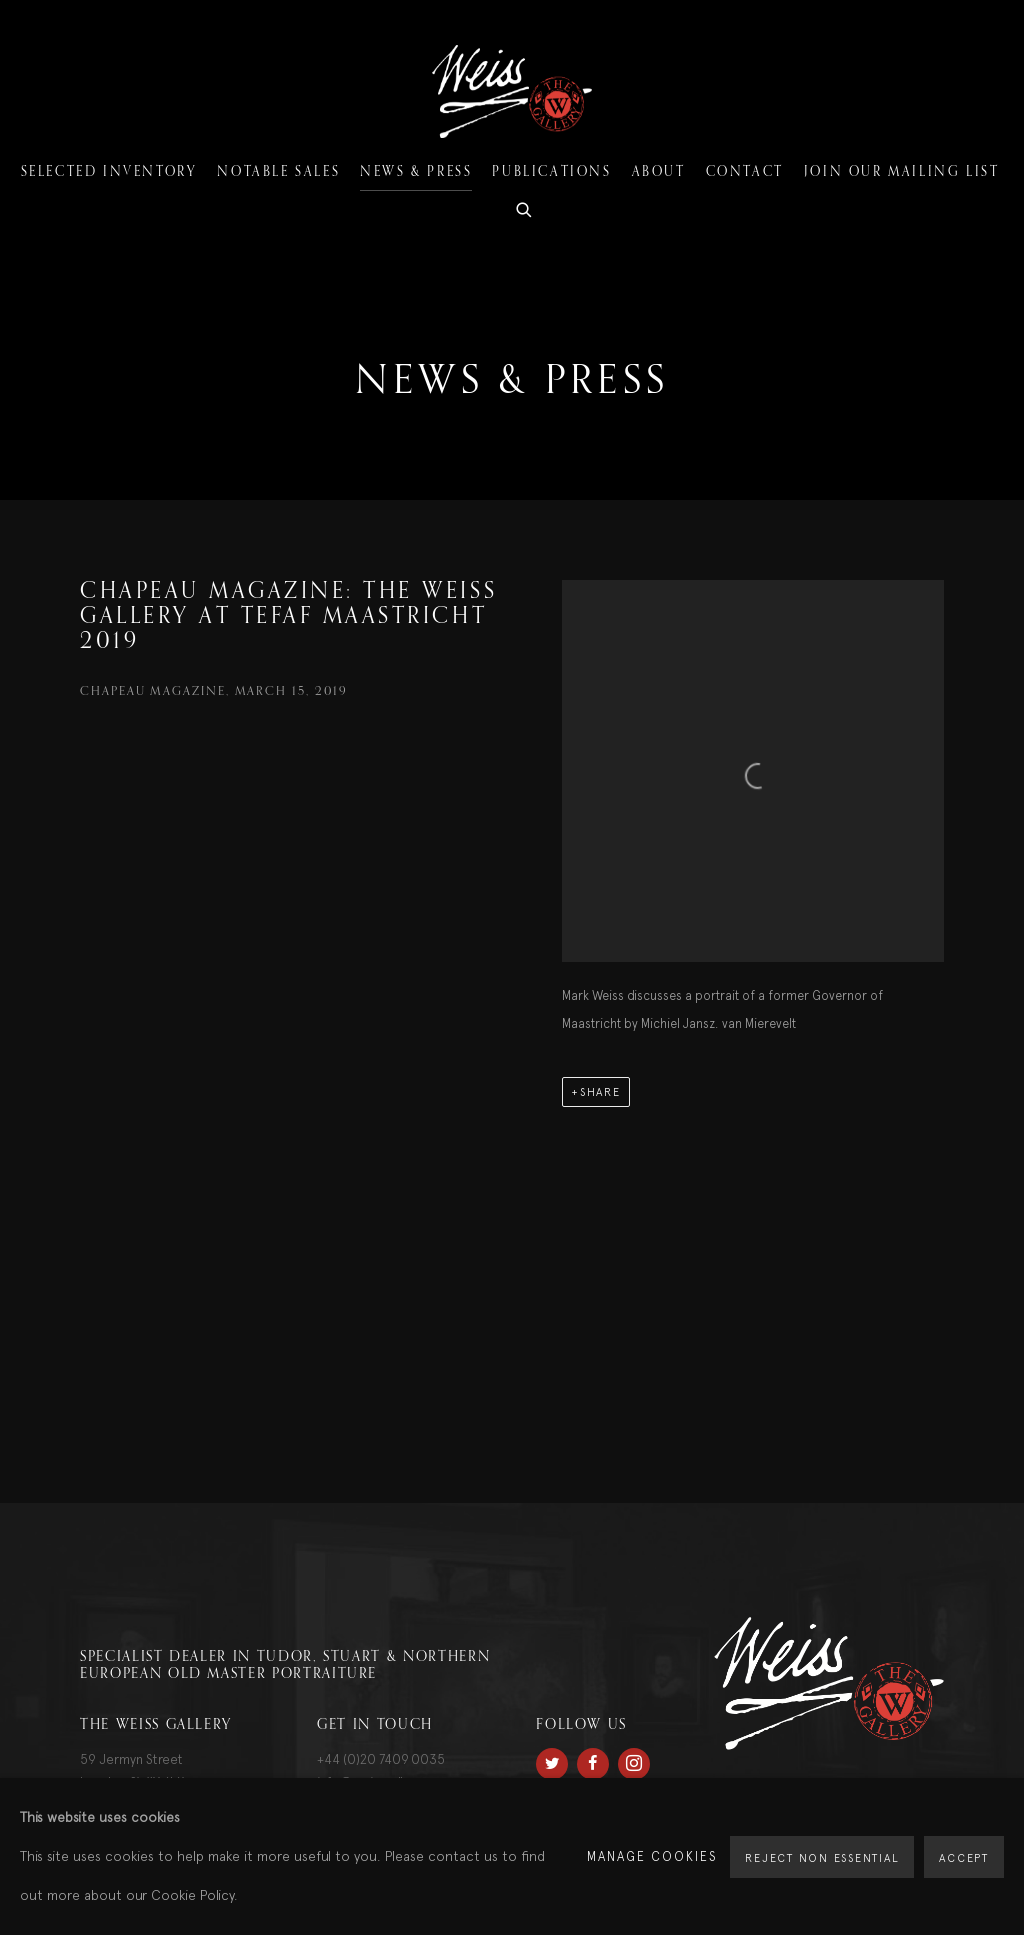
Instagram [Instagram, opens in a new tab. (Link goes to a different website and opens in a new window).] (634, 1764)
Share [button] (600, 1092)
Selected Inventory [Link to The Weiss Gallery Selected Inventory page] (109, 172)
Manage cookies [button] (652, 1856)
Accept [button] (964, 1858)
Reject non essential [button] (822, 1858)
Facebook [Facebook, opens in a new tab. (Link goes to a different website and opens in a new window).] (593, 1764)
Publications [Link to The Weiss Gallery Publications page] (551, 172)
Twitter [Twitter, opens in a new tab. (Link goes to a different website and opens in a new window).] (552, 1764)
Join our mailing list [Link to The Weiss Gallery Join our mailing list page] (902, 172)
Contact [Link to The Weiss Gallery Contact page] (745, 172)
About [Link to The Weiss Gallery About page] (659, 172)
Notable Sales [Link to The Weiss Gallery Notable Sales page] (278, 172)
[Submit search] (525, 207)
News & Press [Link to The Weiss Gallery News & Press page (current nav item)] (416, 172)
